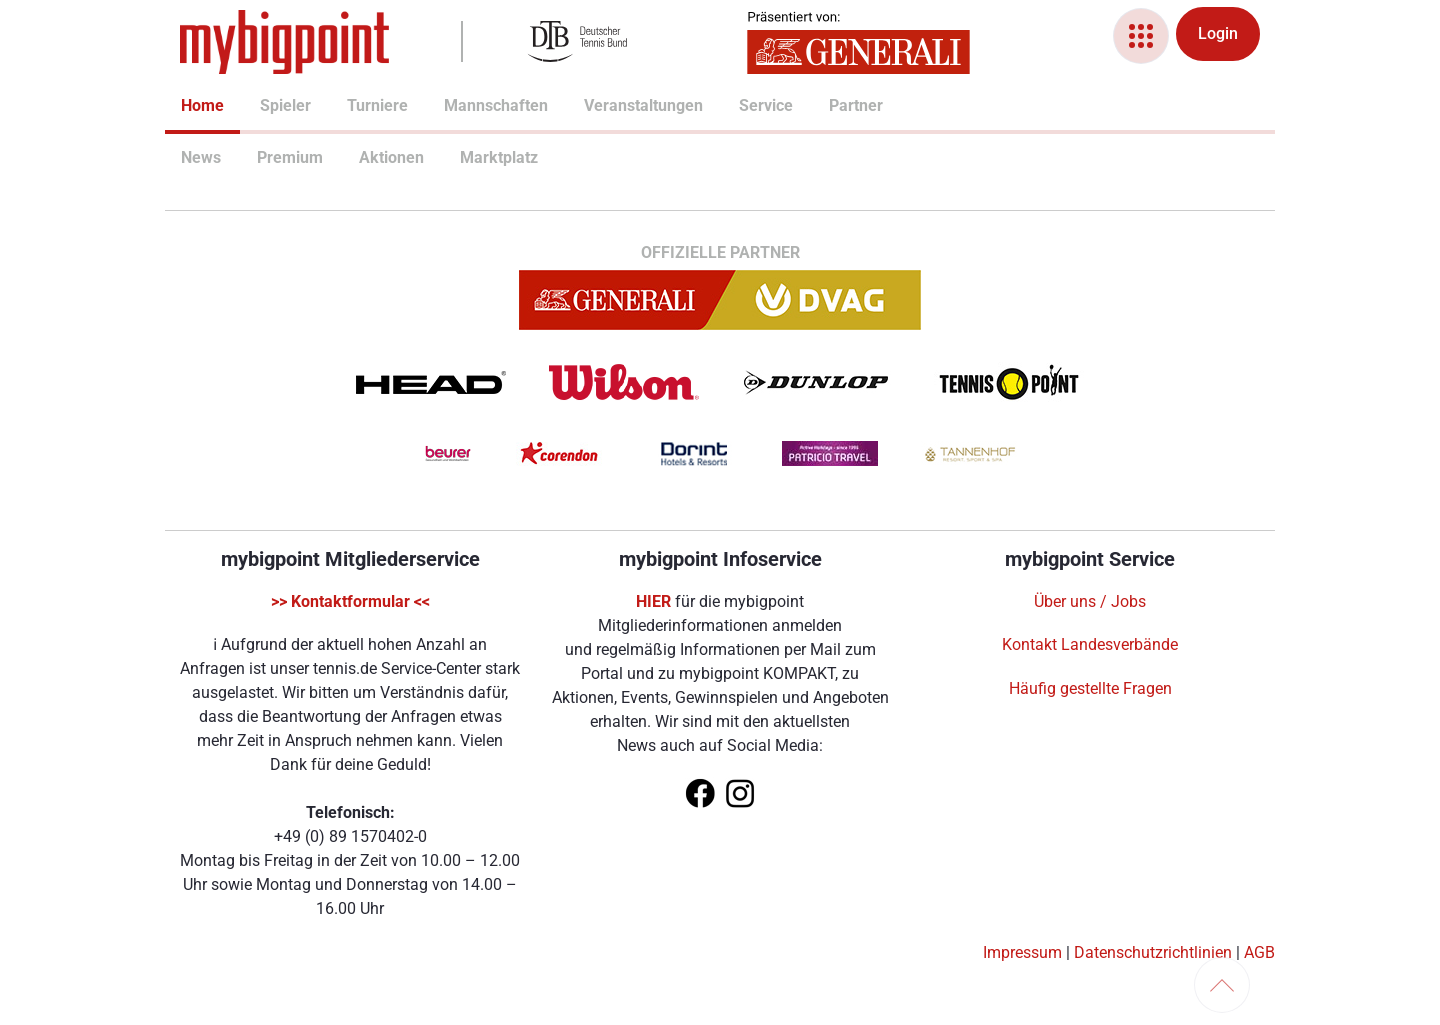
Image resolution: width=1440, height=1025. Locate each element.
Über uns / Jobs (1090, 601)
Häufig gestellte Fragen (1090, 688)
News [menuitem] (189, 157)
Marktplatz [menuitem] (470, 157)
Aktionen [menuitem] (367, 157)
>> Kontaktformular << (350, 601)
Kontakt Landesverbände (1090, 644)
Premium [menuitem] (265, 157)
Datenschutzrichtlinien (1153, 952)
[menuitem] (181, 108)
